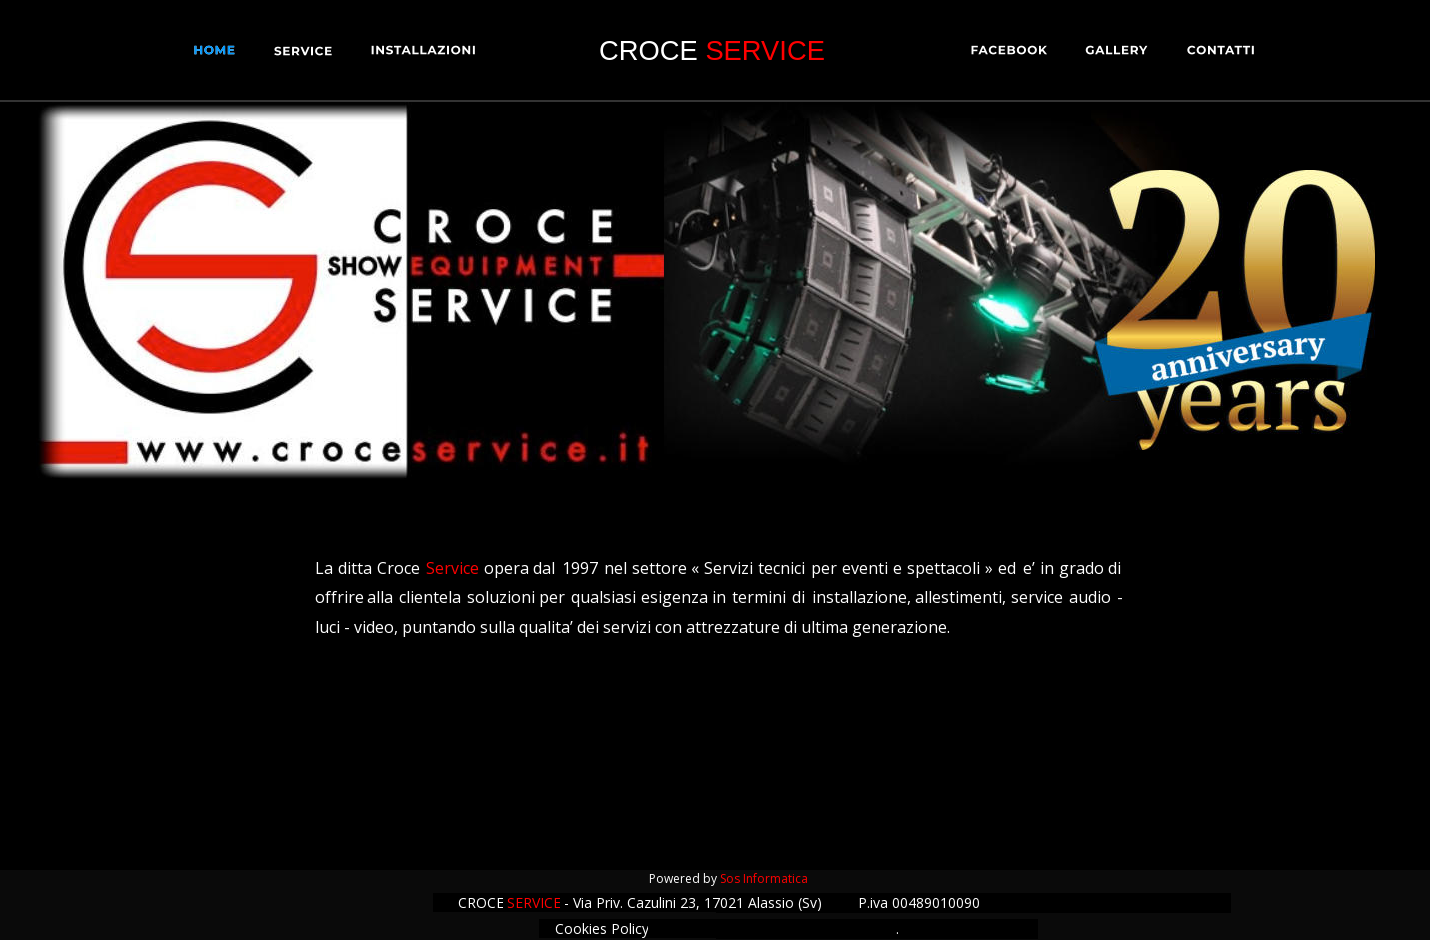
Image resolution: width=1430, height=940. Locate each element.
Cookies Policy (602, 928)
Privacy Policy (823, 924)
